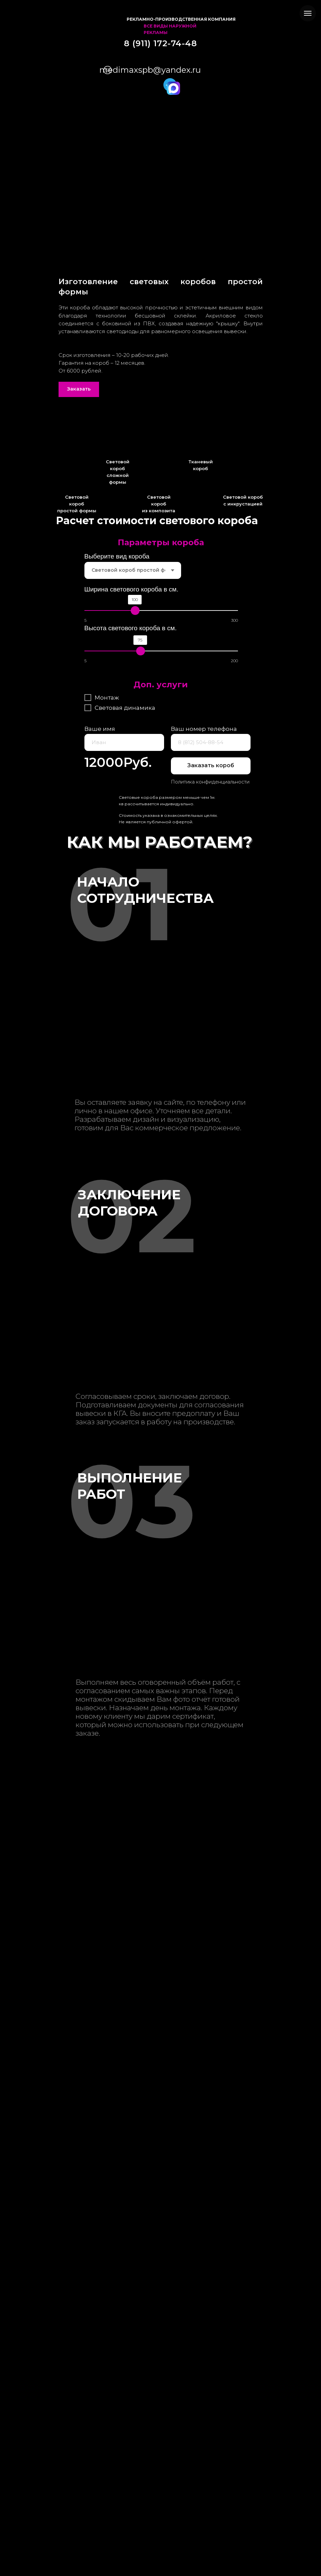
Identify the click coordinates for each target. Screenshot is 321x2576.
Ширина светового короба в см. (131, 589)
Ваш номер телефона (204, 728)
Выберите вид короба (116, 556)
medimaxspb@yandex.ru (150, 70)
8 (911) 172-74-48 (160, 43)
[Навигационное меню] (307, 13)
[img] (107, 19)
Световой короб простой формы (76, 503)
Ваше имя (99, 728)
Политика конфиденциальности (210, 782)
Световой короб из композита (158, 503)
